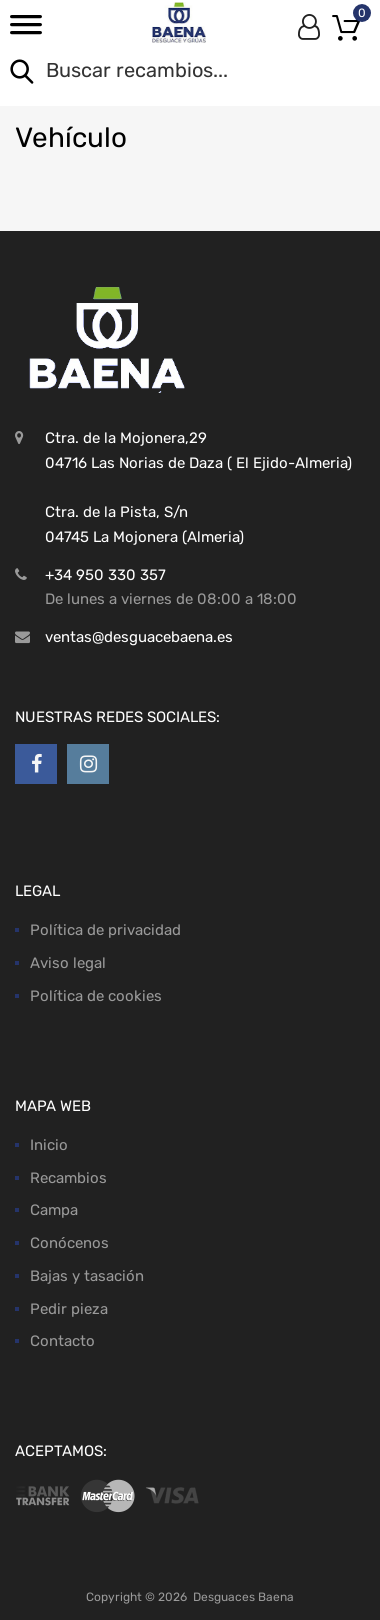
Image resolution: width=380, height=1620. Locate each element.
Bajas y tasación (87, 1276)
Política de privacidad (105, 930)
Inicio (49, 1145)
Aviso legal (68, 963)
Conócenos (69, 1243)
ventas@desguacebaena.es (139, 637)
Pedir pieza (69, 1309)
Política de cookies (96, 996)
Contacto (62, 1341)
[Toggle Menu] (26, 31)
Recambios (68, 1178)
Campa (54, 1210)
